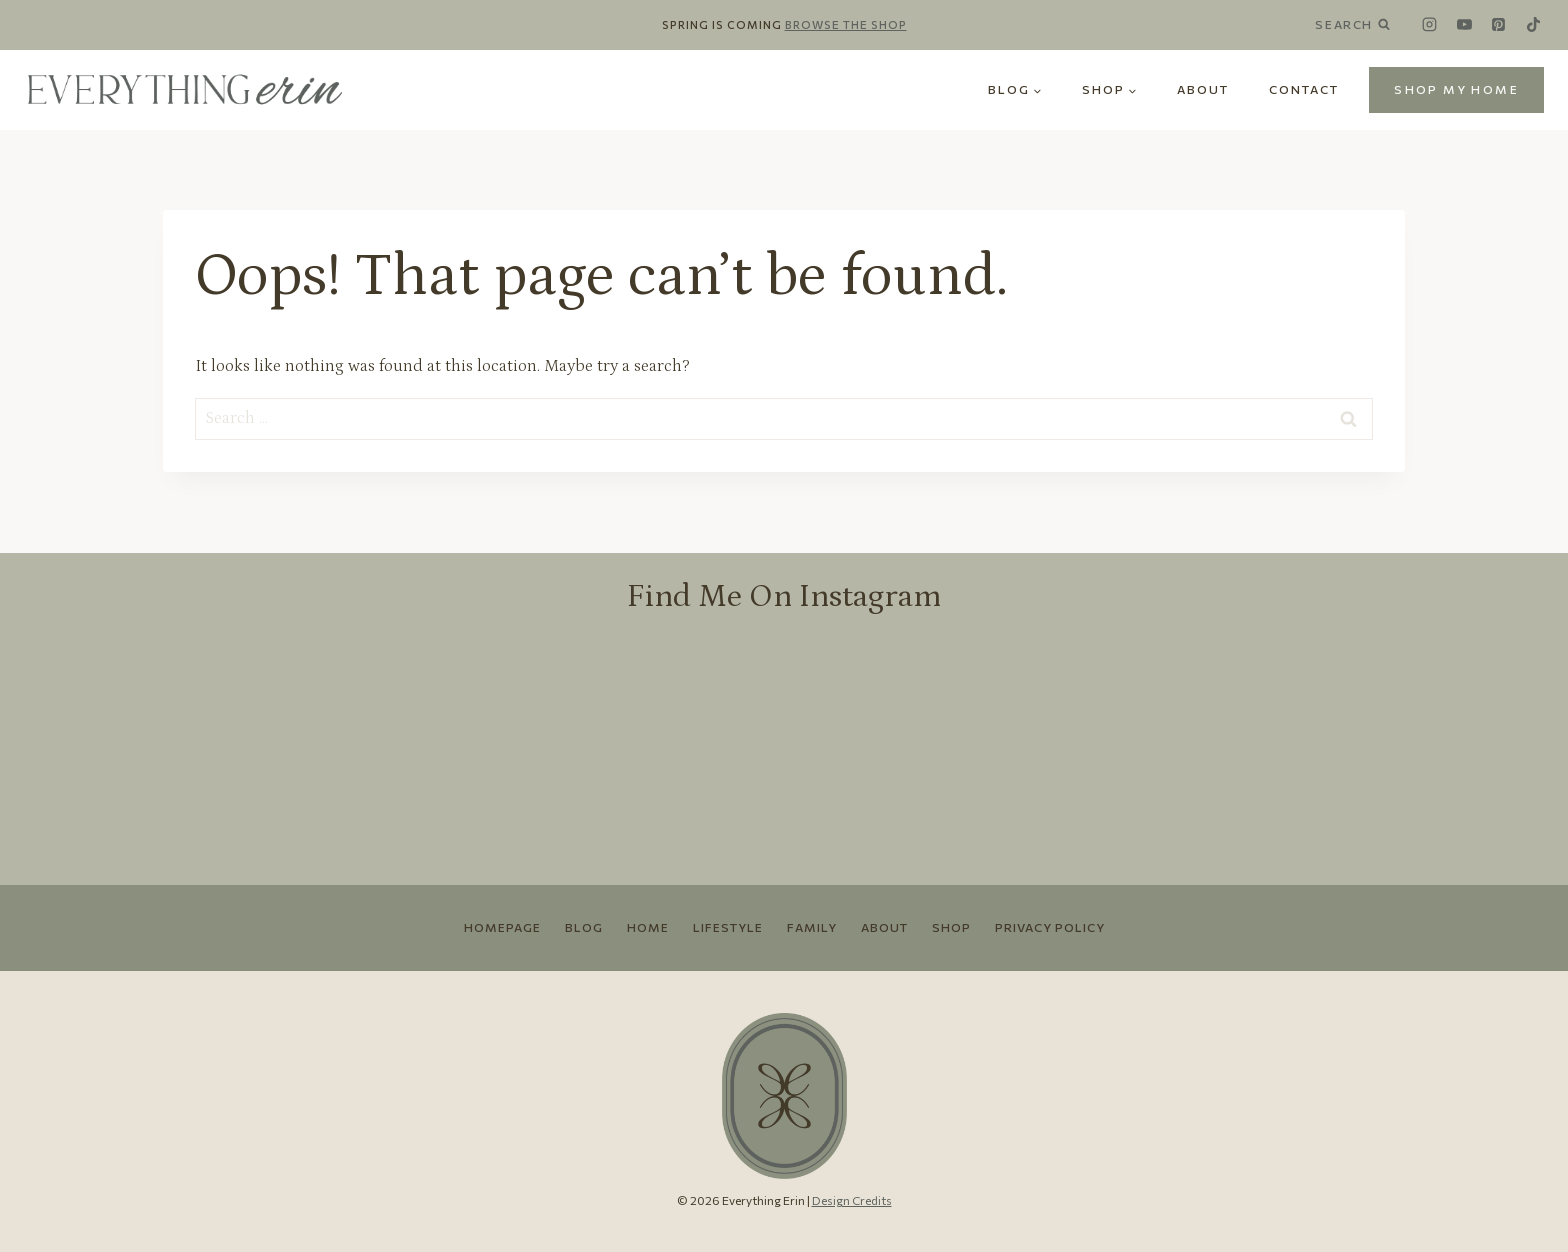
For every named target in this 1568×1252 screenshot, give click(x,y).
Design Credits (852, 1200)
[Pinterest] (1499, 25)
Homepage (502, 927)
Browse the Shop (846, 24)
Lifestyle (728, 927)
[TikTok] (1533, 25)
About (1203, 89)
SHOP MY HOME (1456, 89)
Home (648, 927)
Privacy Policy (1050, 927)
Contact (1304, 89)
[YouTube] (1464, 25)
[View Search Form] (1360, 24)
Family (812, 927)
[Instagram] (1430, 25)
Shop (951, 927)
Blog (584, 927)
